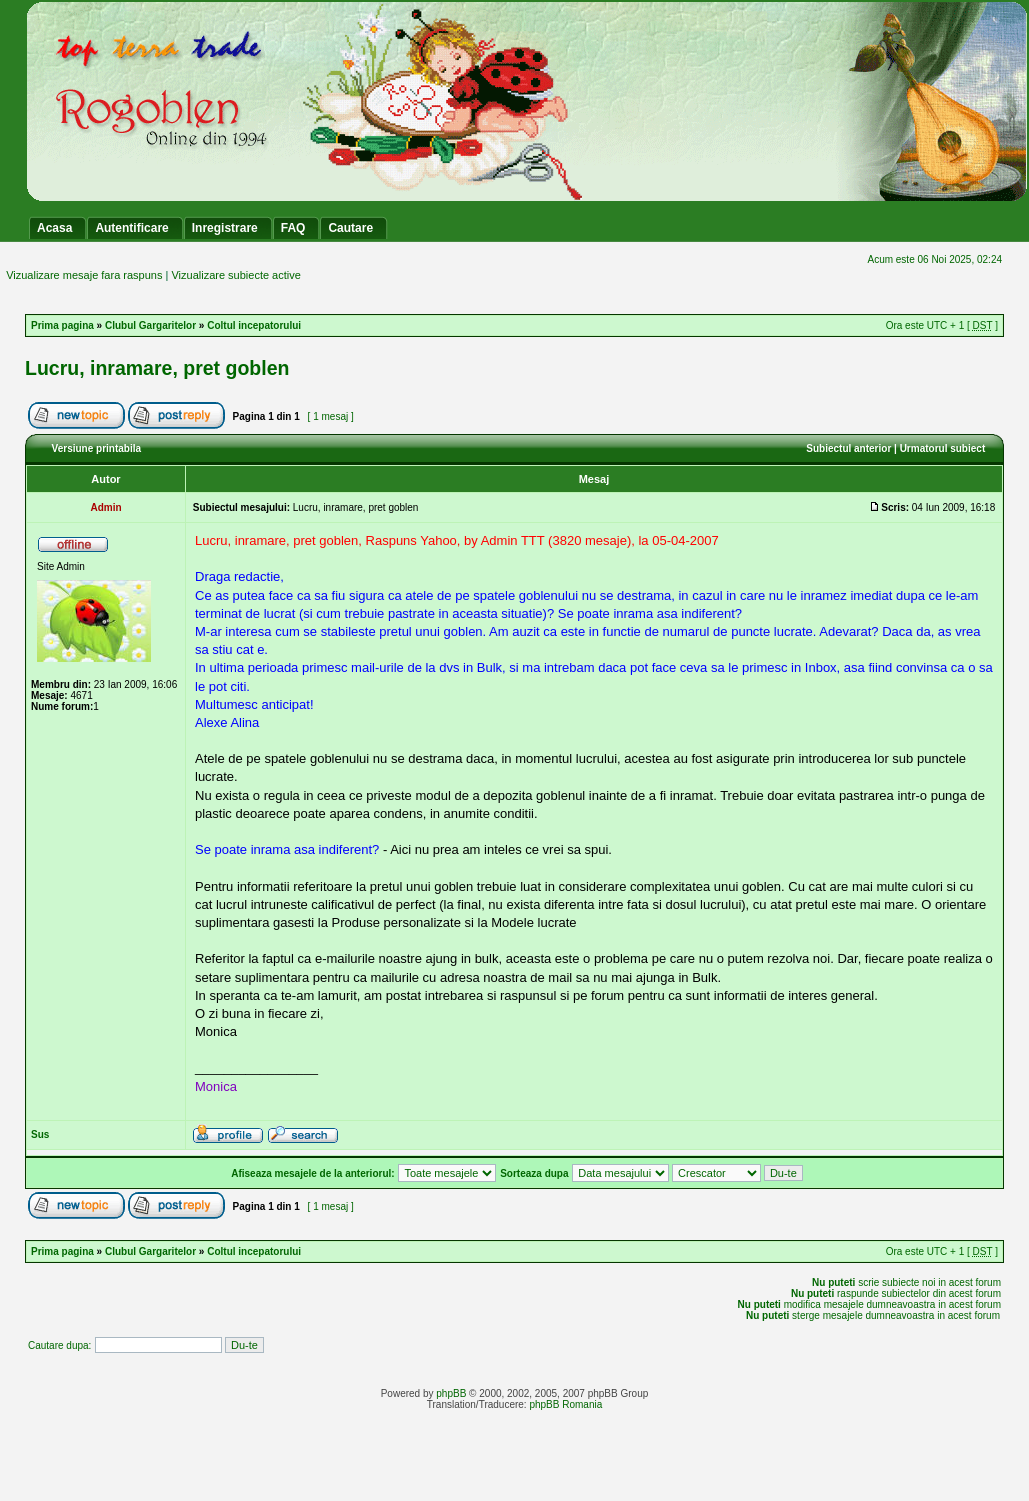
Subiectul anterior (848, 448)
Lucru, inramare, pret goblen (157, 368)
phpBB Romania (565, 1404)
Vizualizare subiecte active (235, 275)
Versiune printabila (96, 448)
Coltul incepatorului (254, 325)
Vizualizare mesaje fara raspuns (84, 275)
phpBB (451, 1393)
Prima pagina (62, 325)
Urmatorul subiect (943, 448)
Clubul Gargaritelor (150, 325)
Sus (40, 1134)
